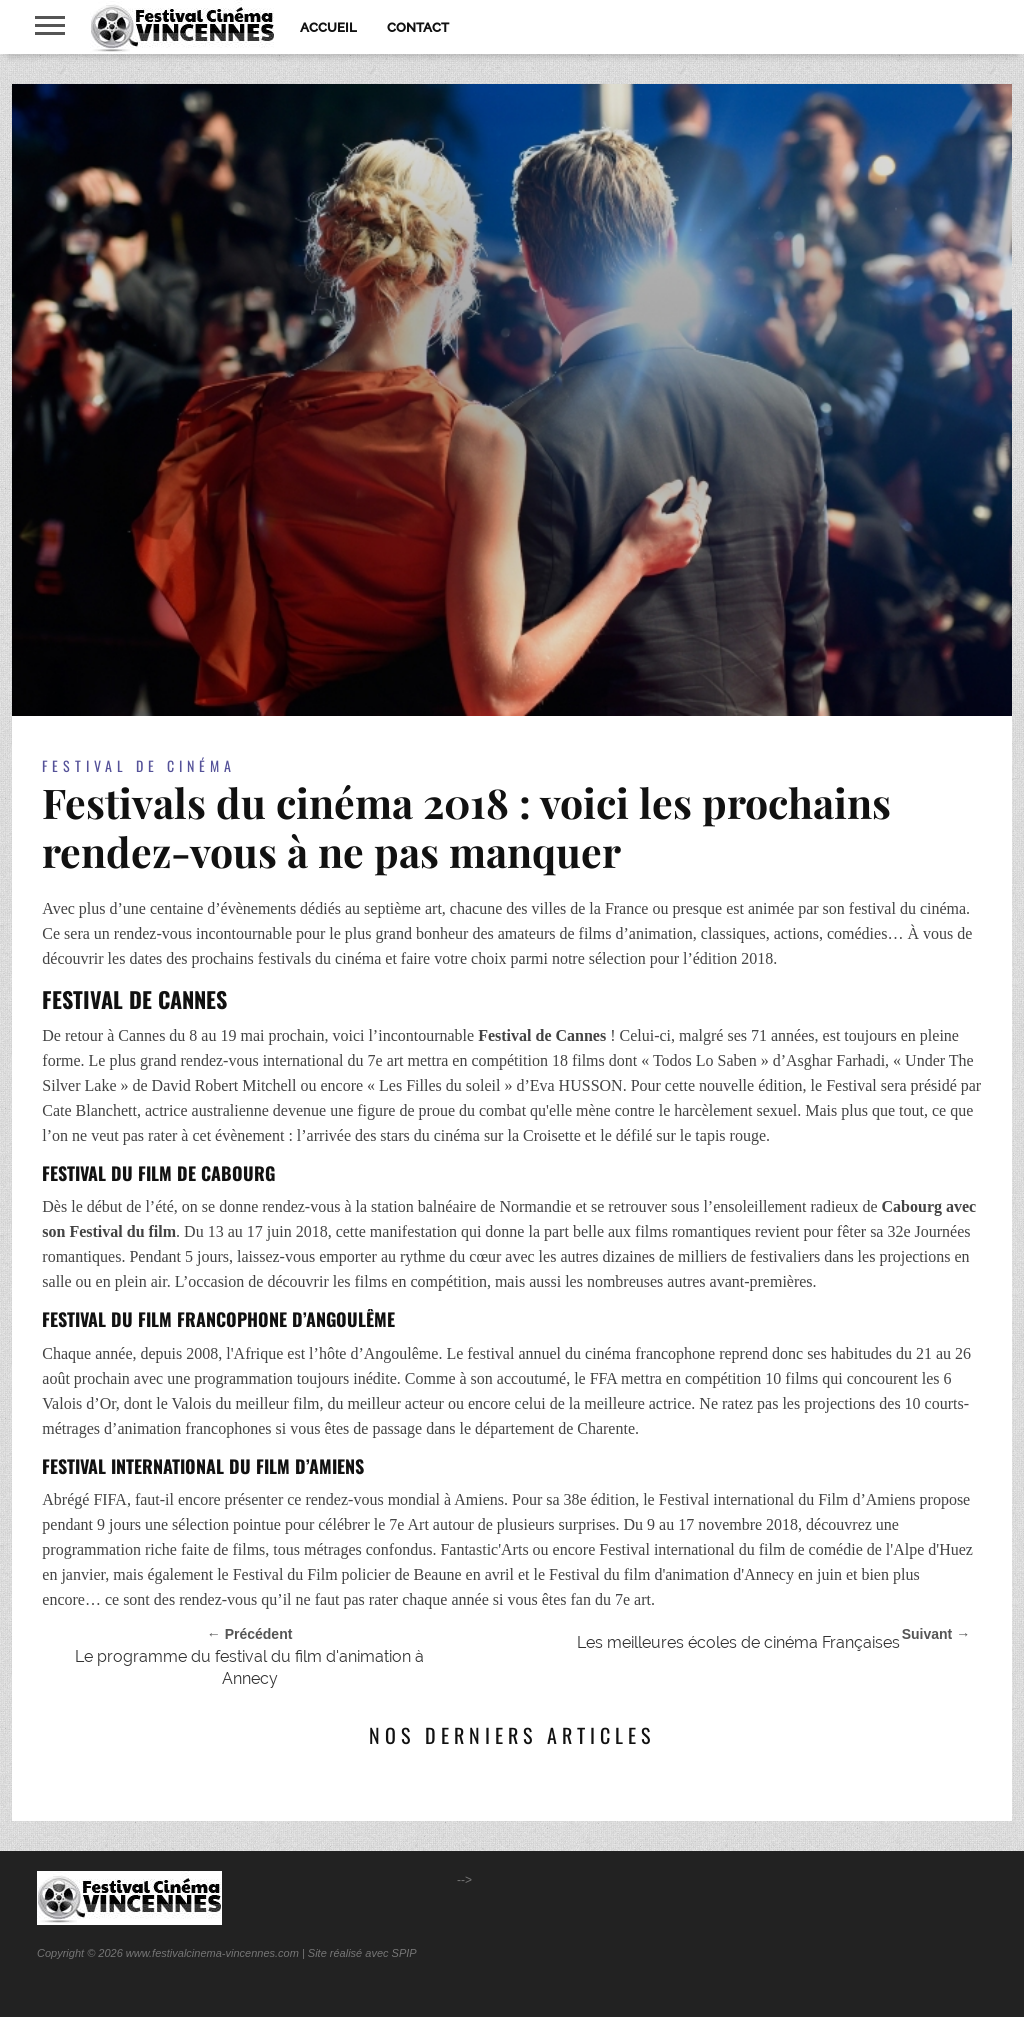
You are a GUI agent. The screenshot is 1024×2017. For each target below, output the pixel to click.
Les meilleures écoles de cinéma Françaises (738, 1642)
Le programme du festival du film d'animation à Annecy (249, 1667)
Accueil (328, 27)
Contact (418, 27)
